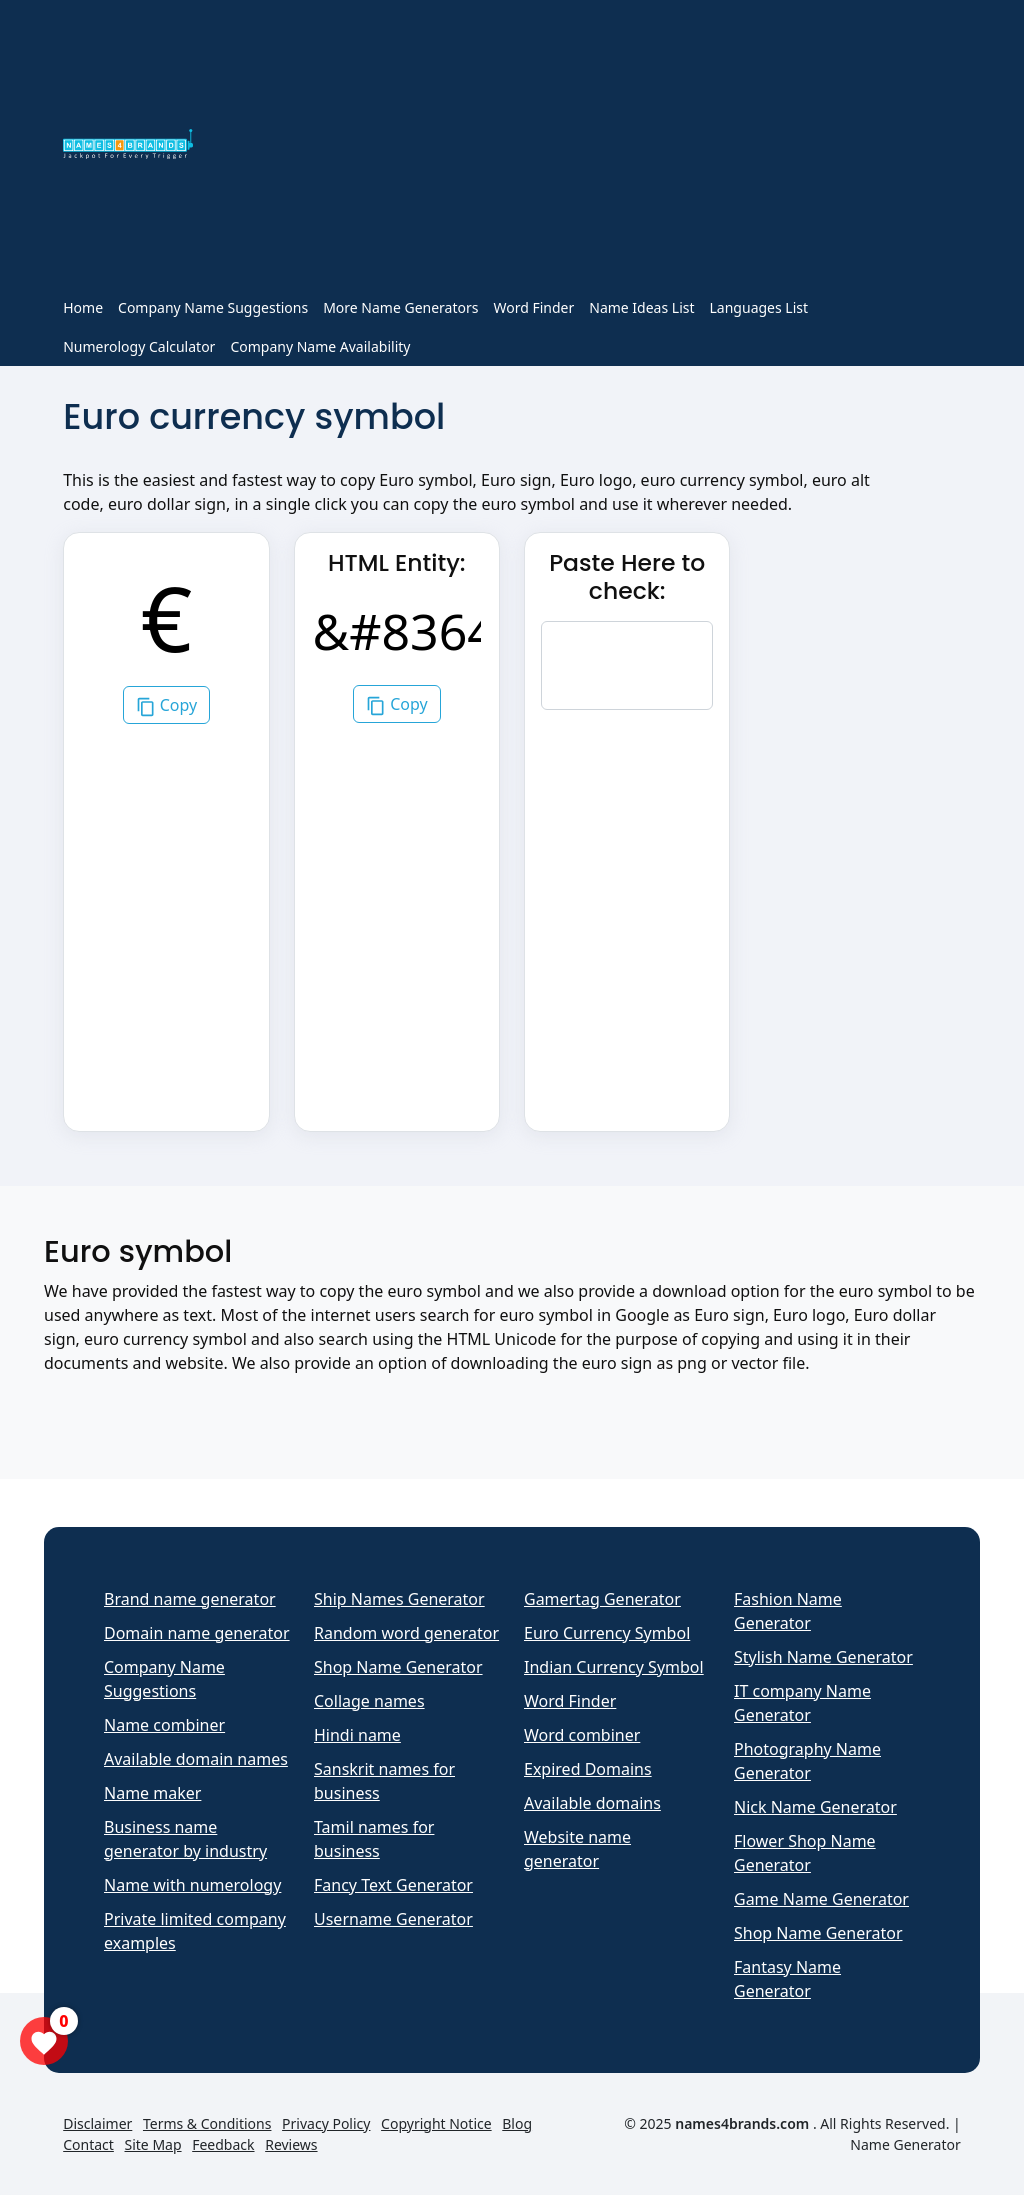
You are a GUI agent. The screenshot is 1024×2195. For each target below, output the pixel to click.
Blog (517, 2123)
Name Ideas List (641, 307)
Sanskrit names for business (384, 1781)
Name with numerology (192, 1885)
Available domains (592, 1803)
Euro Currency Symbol (607, 1633)
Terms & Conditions (207, 2123)
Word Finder (533, 307)
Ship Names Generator (399, 1599)
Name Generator (905, 2144)
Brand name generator (190, 1599)
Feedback (223, 2144)
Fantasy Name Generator (787, 1979)
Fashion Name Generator (788, 1611)
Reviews (291, 2144)
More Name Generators (400, 307)
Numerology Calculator (139, 346)
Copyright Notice (436, 2123)
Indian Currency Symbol (614, 1667)
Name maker (152, 1793)
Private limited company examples (195, 1931)
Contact (88, 2144)
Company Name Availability (320, 346)
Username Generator (393, 1919)
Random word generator (406, 1633)
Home (83, 307)
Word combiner (582, 1735)
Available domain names (196, 1759)
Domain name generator (197, 1633)
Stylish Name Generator (823, 1657)
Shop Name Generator (398, 1667)
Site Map (153, 2144)
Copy (167, 705)
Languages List (759, 307)
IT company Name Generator (802, 1703)
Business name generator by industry (185, 1839)
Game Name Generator (821, 1899)
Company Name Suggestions (213, 307)
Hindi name (357, 1735)
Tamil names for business (374, 1839)
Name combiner (164, 1725)
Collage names (369, 1701)
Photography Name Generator (807, 1761)
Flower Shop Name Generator (805, 1853)
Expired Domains (588, 1769)
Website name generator (577, 1849)
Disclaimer (97, 2123)
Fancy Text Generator (393, 1885)
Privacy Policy (326, 2123)
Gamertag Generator (602, 1599)
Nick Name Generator (815, 1807)
